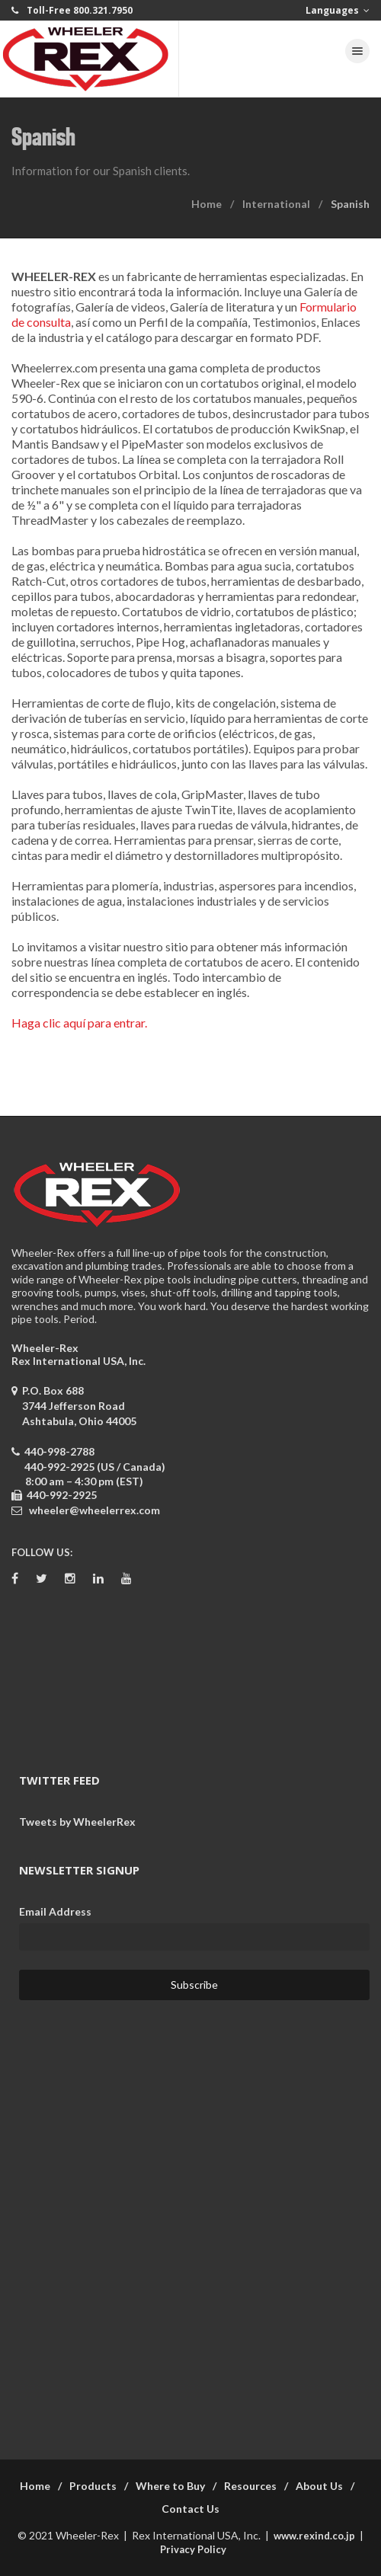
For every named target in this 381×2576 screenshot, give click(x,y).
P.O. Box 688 (73, 1405)
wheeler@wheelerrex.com (94, 1510)
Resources (250, 2485)
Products (93, 2485)
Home (206, 203)
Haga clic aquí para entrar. (79, 1022)
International (276, 203)
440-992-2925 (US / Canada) (94, 1466)
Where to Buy (170, 2485)
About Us (319, 2485)
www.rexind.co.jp (314, 2536)
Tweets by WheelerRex (77, 1821)
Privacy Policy (193, 2549)
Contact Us (190, 2508)
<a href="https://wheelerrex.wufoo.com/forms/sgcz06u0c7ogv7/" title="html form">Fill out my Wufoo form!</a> (190, 2220)
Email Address (55, 1911)
